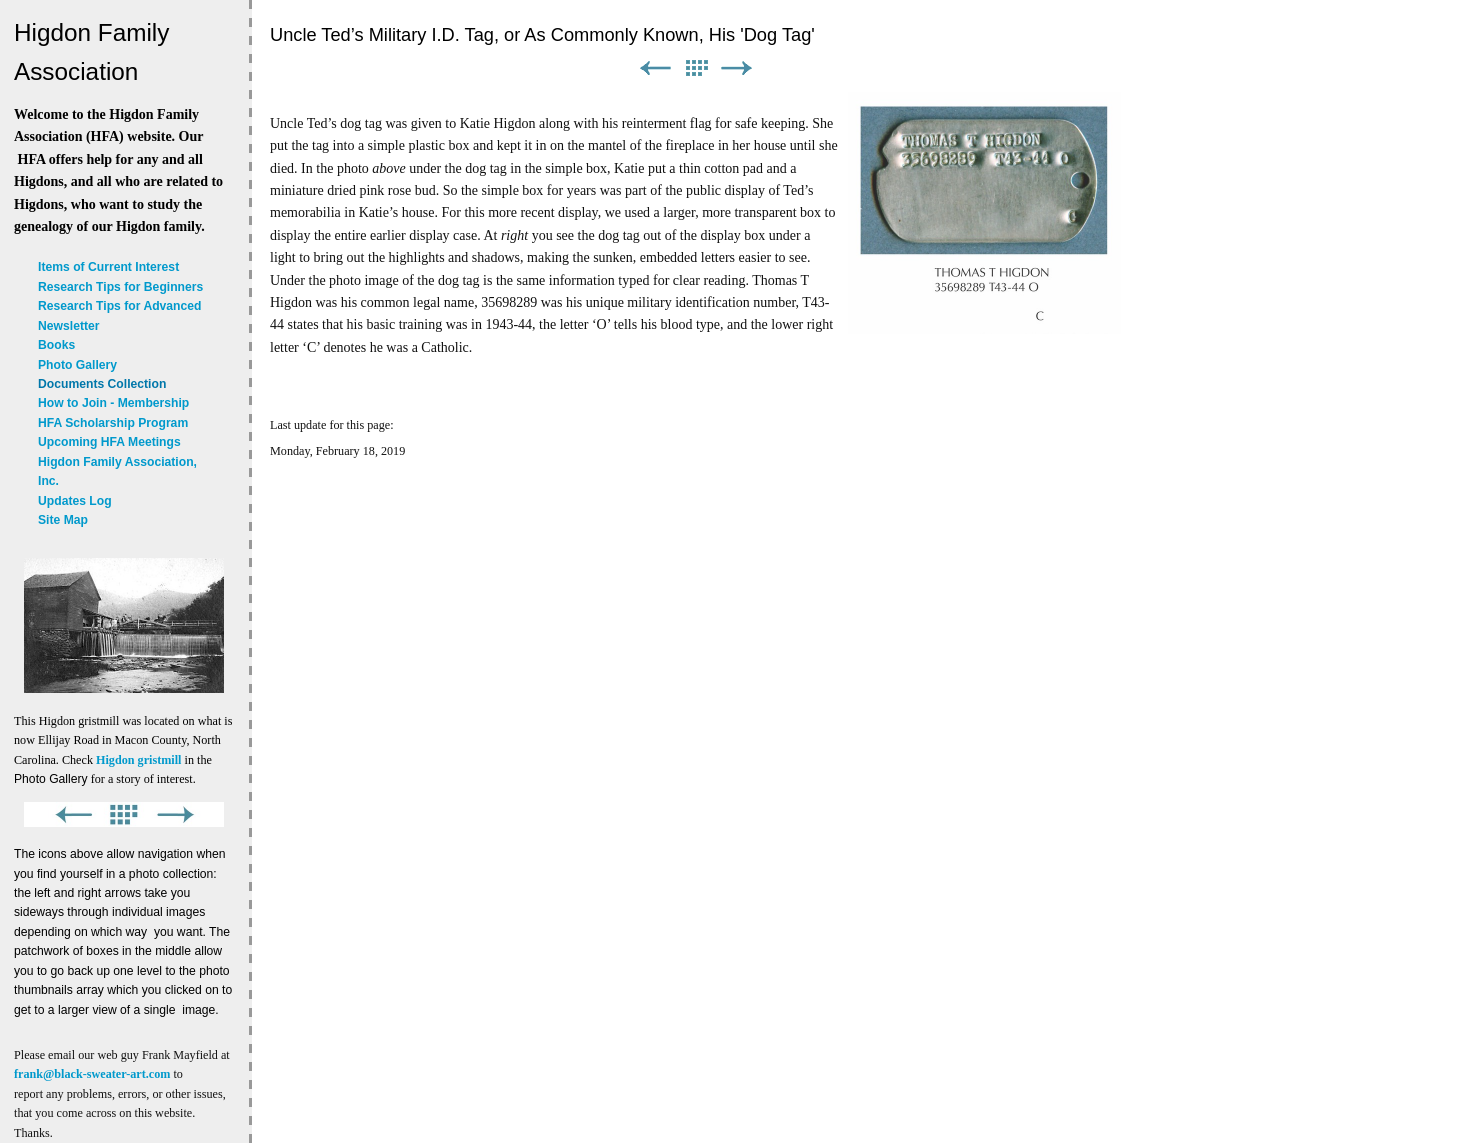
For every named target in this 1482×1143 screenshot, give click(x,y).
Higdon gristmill (138, 760)
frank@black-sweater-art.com (92, 1074)
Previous (655, 68)
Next (737, 68)
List (696, 68)
